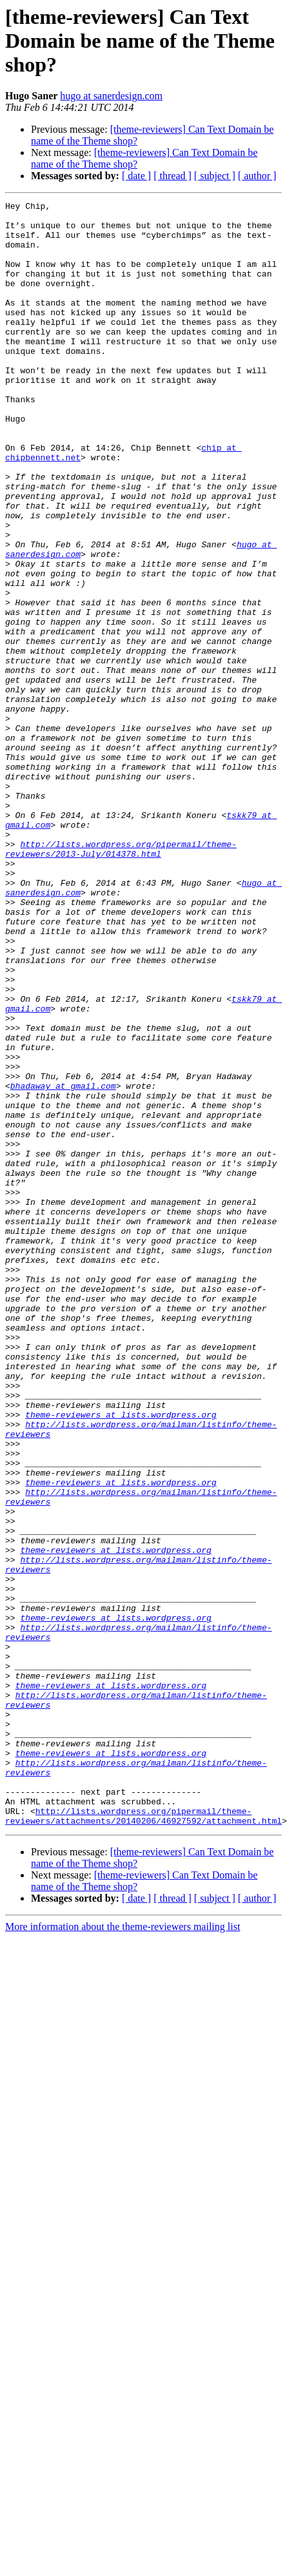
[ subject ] (214, 175)
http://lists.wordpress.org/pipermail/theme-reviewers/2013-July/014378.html (121, 967)
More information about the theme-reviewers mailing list (122, 2228)
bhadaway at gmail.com (63, 1252)
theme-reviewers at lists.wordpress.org (120, 1635)
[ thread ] (172, 175)
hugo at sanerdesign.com (111, 95)
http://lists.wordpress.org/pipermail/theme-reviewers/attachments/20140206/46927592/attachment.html (143, 2116)
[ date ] (136, 175)
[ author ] (257, 175)
